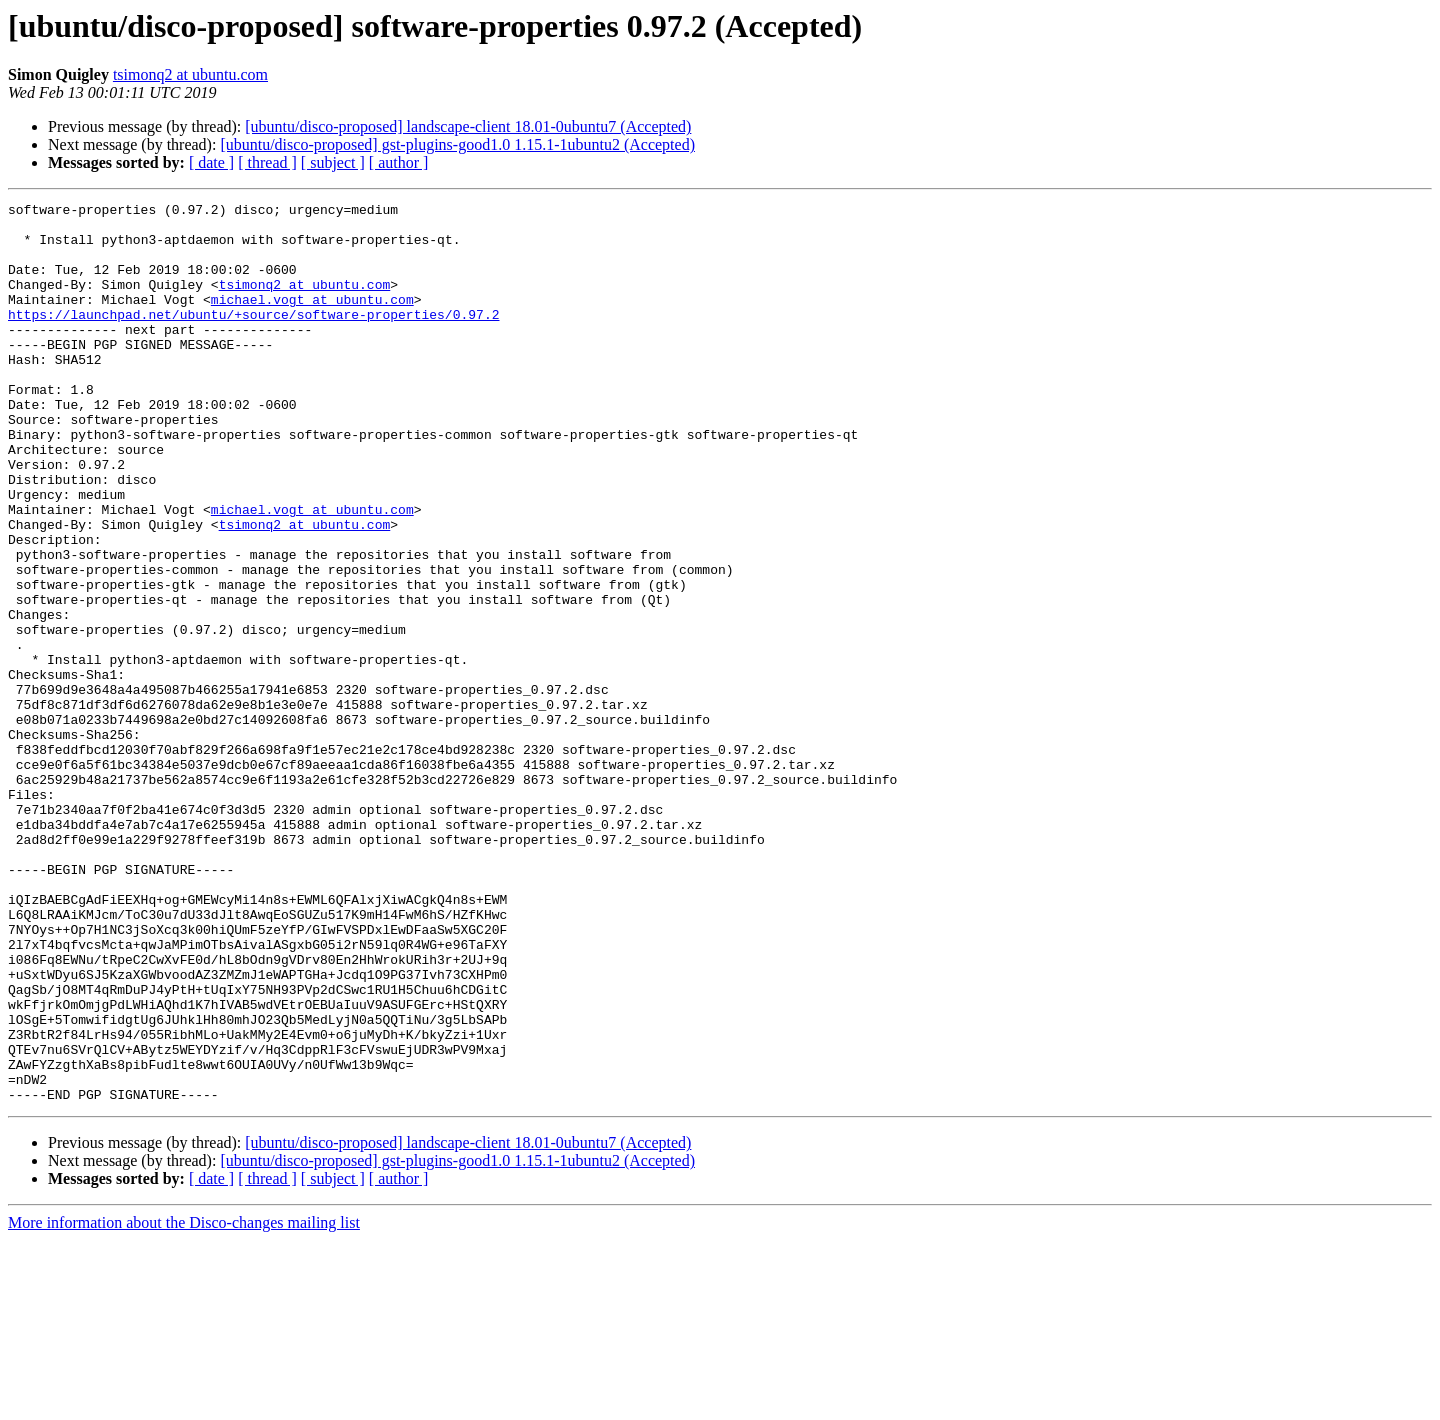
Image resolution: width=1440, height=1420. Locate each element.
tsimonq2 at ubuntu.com (190, 74)
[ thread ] (267, 162)
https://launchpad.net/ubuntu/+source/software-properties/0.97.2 (253, 338)
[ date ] (211, 162)
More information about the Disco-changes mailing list (184, 1402)
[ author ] (399, 162)
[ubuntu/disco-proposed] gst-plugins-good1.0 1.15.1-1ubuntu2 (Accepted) (457, 144)
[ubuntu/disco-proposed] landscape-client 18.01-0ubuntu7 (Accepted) (468, 126)
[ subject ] (333, 162)
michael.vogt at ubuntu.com (312, 320)
